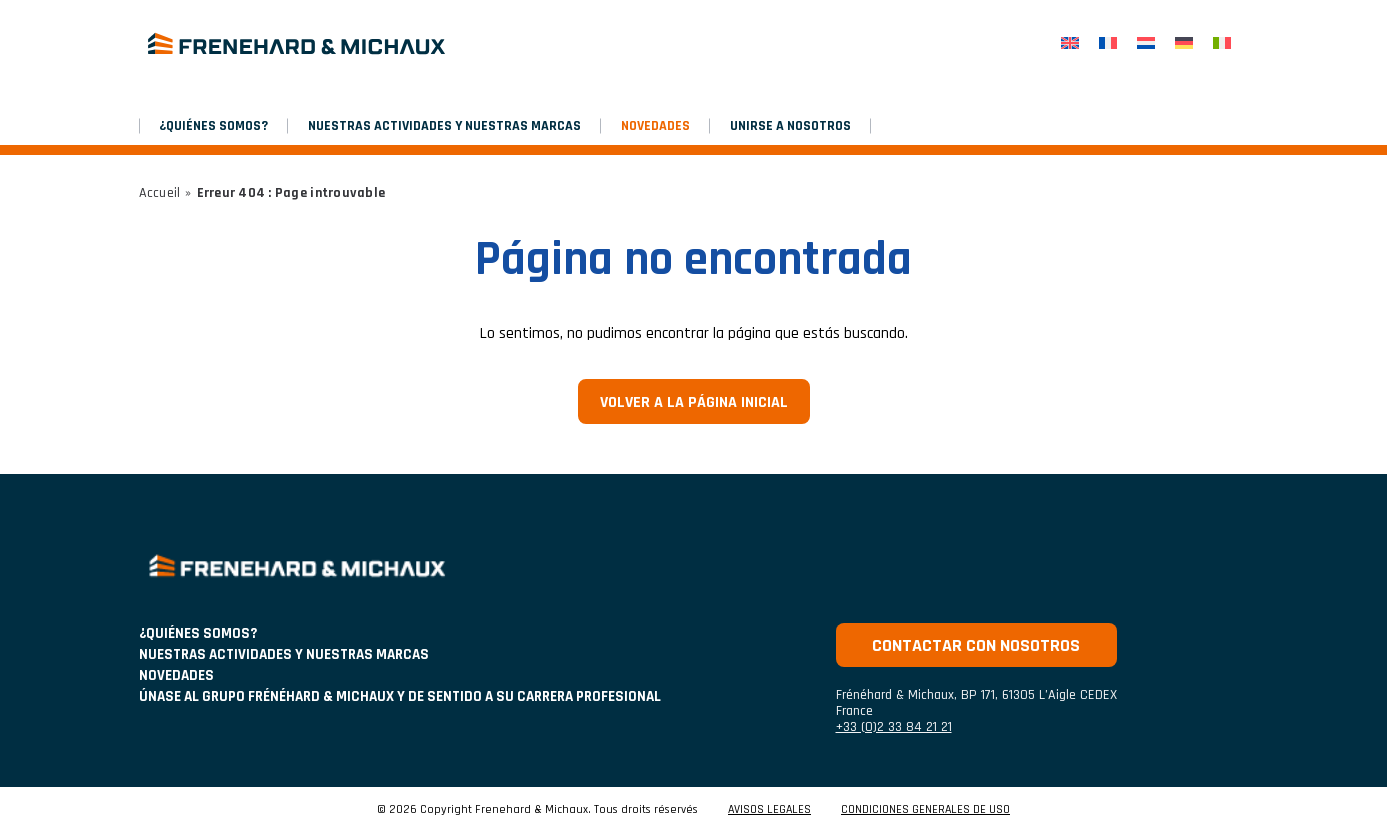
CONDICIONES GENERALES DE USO (925, 810)
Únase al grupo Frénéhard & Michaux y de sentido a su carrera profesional (400, 696)
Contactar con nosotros (976, 645)
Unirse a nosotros (790, 126)
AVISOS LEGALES (769, 810)
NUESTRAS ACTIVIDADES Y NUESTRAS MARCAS (444, 126)
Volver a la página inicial (694, 402)
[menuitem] (1070, 43)
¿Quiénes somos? (213, 126)
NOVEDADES (655, 126)
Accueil (160, 193)
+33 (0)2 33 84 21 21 (894, 727)
